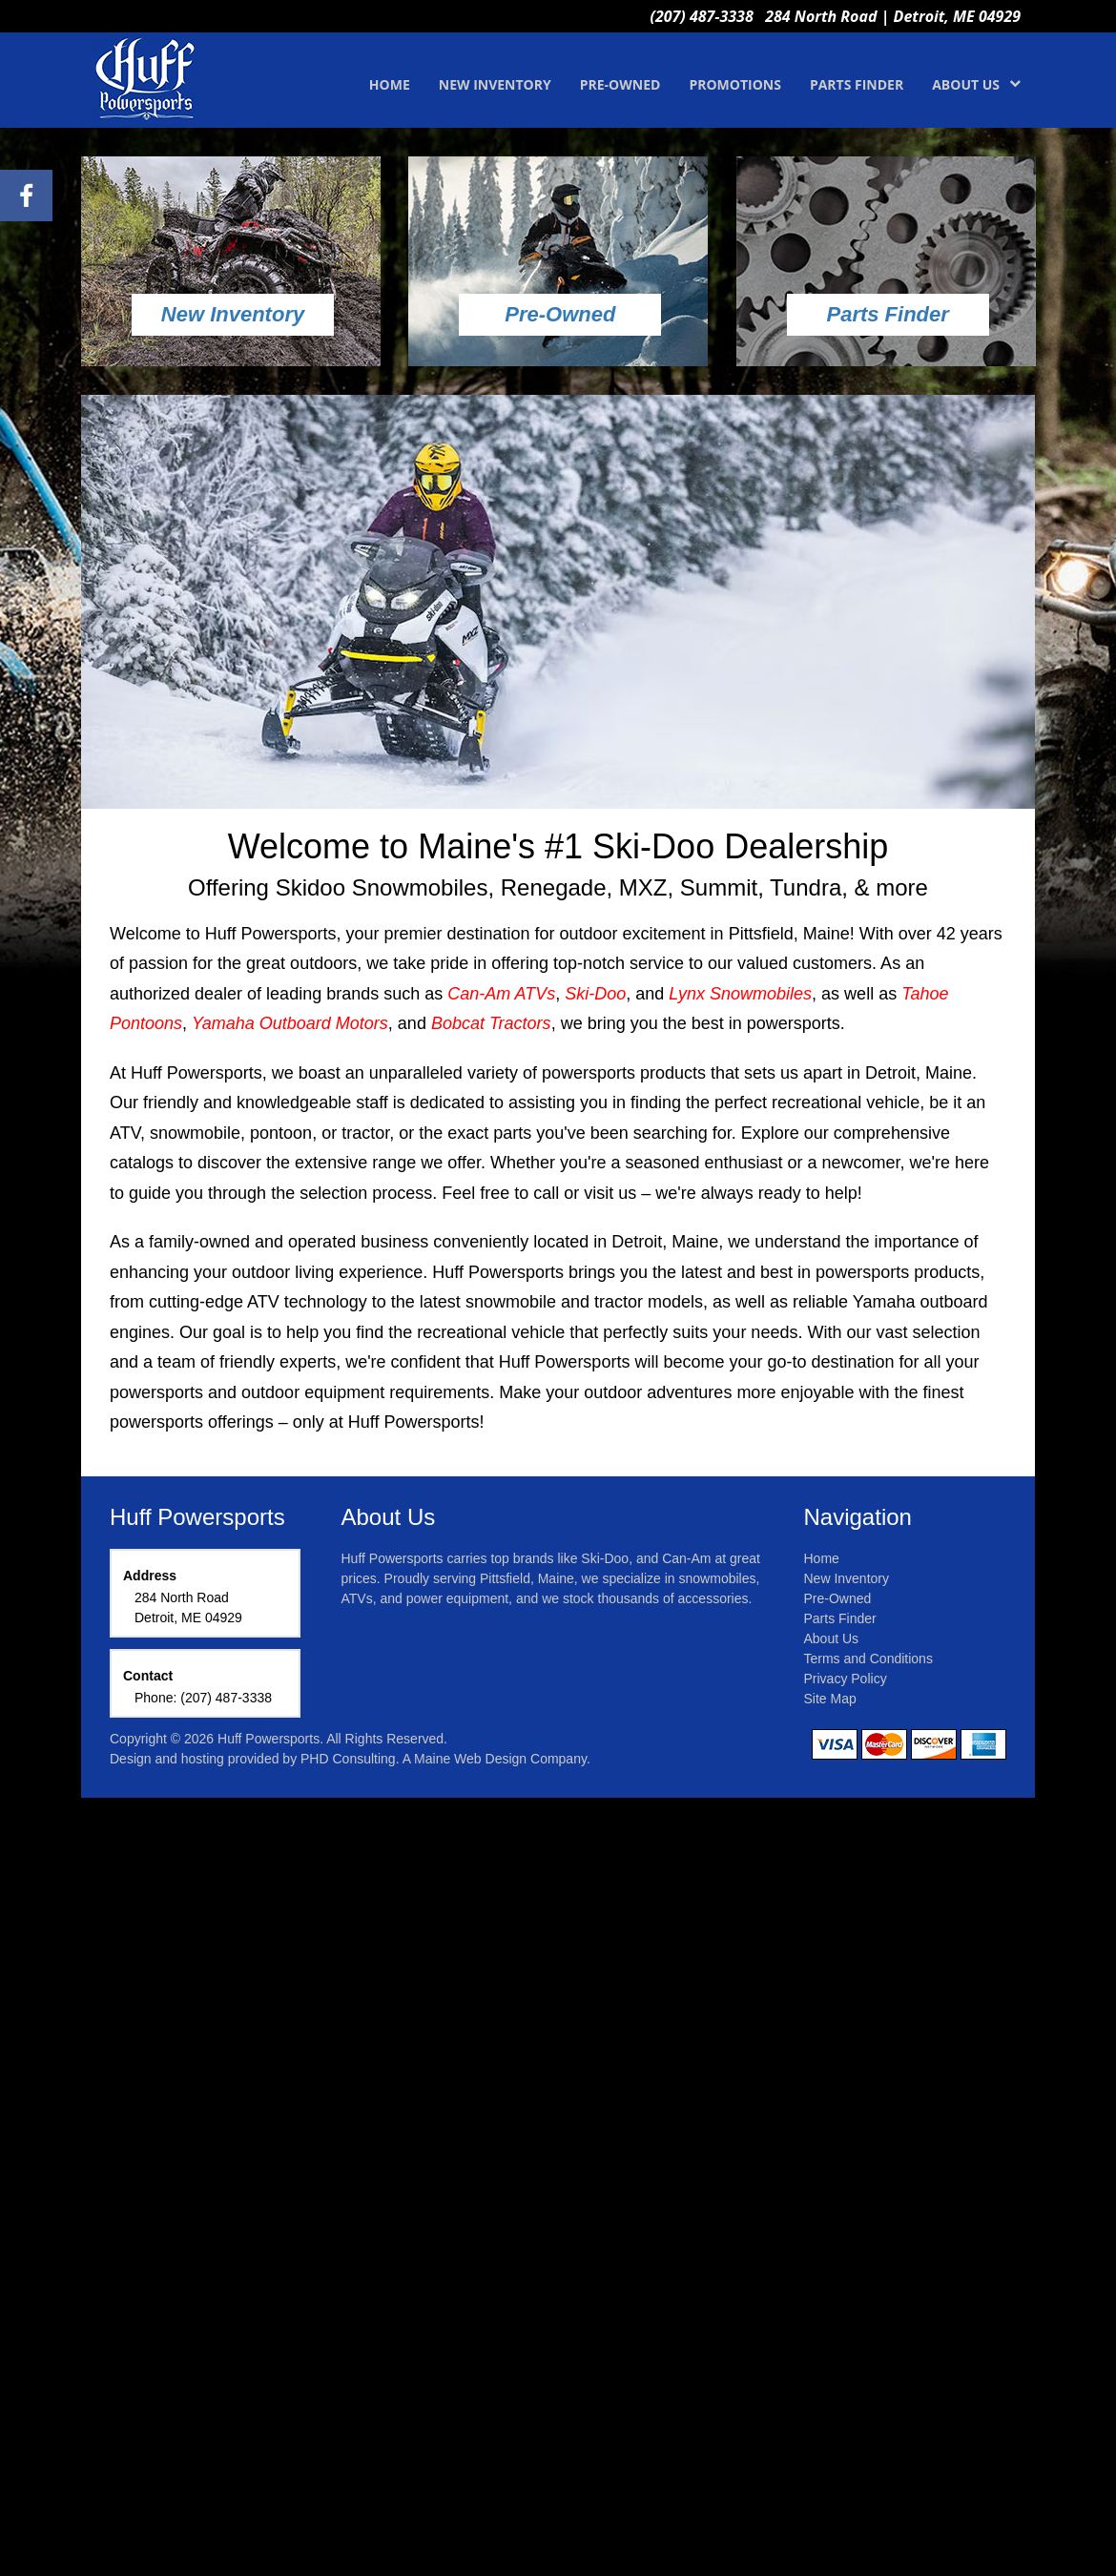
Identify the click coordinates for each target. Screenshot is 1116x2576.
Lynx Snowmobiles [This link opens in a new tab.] (740, 993)
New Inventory (846, 1578)
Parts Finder (840, 1618)
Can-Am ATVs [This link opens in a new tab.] (501, 993)
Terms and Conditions (868, 1658)
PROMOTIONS (735, 84)
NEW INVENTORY (495, 84)
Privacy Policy (845, 1678)
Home (821, 1558)
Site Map (830, 1698)
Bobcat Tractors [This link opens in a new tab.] (491, 1023)
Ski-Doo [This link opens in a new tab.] (595, 993)
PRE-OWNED (620, 84)
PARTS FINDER (856, 84)
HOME (389, 84)
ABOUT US (976, 84)
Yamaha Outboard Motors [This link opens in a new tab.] (290, 1023)
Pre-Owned (838, 1598)
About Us (831, 1638)
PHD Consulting (348, 1758)
